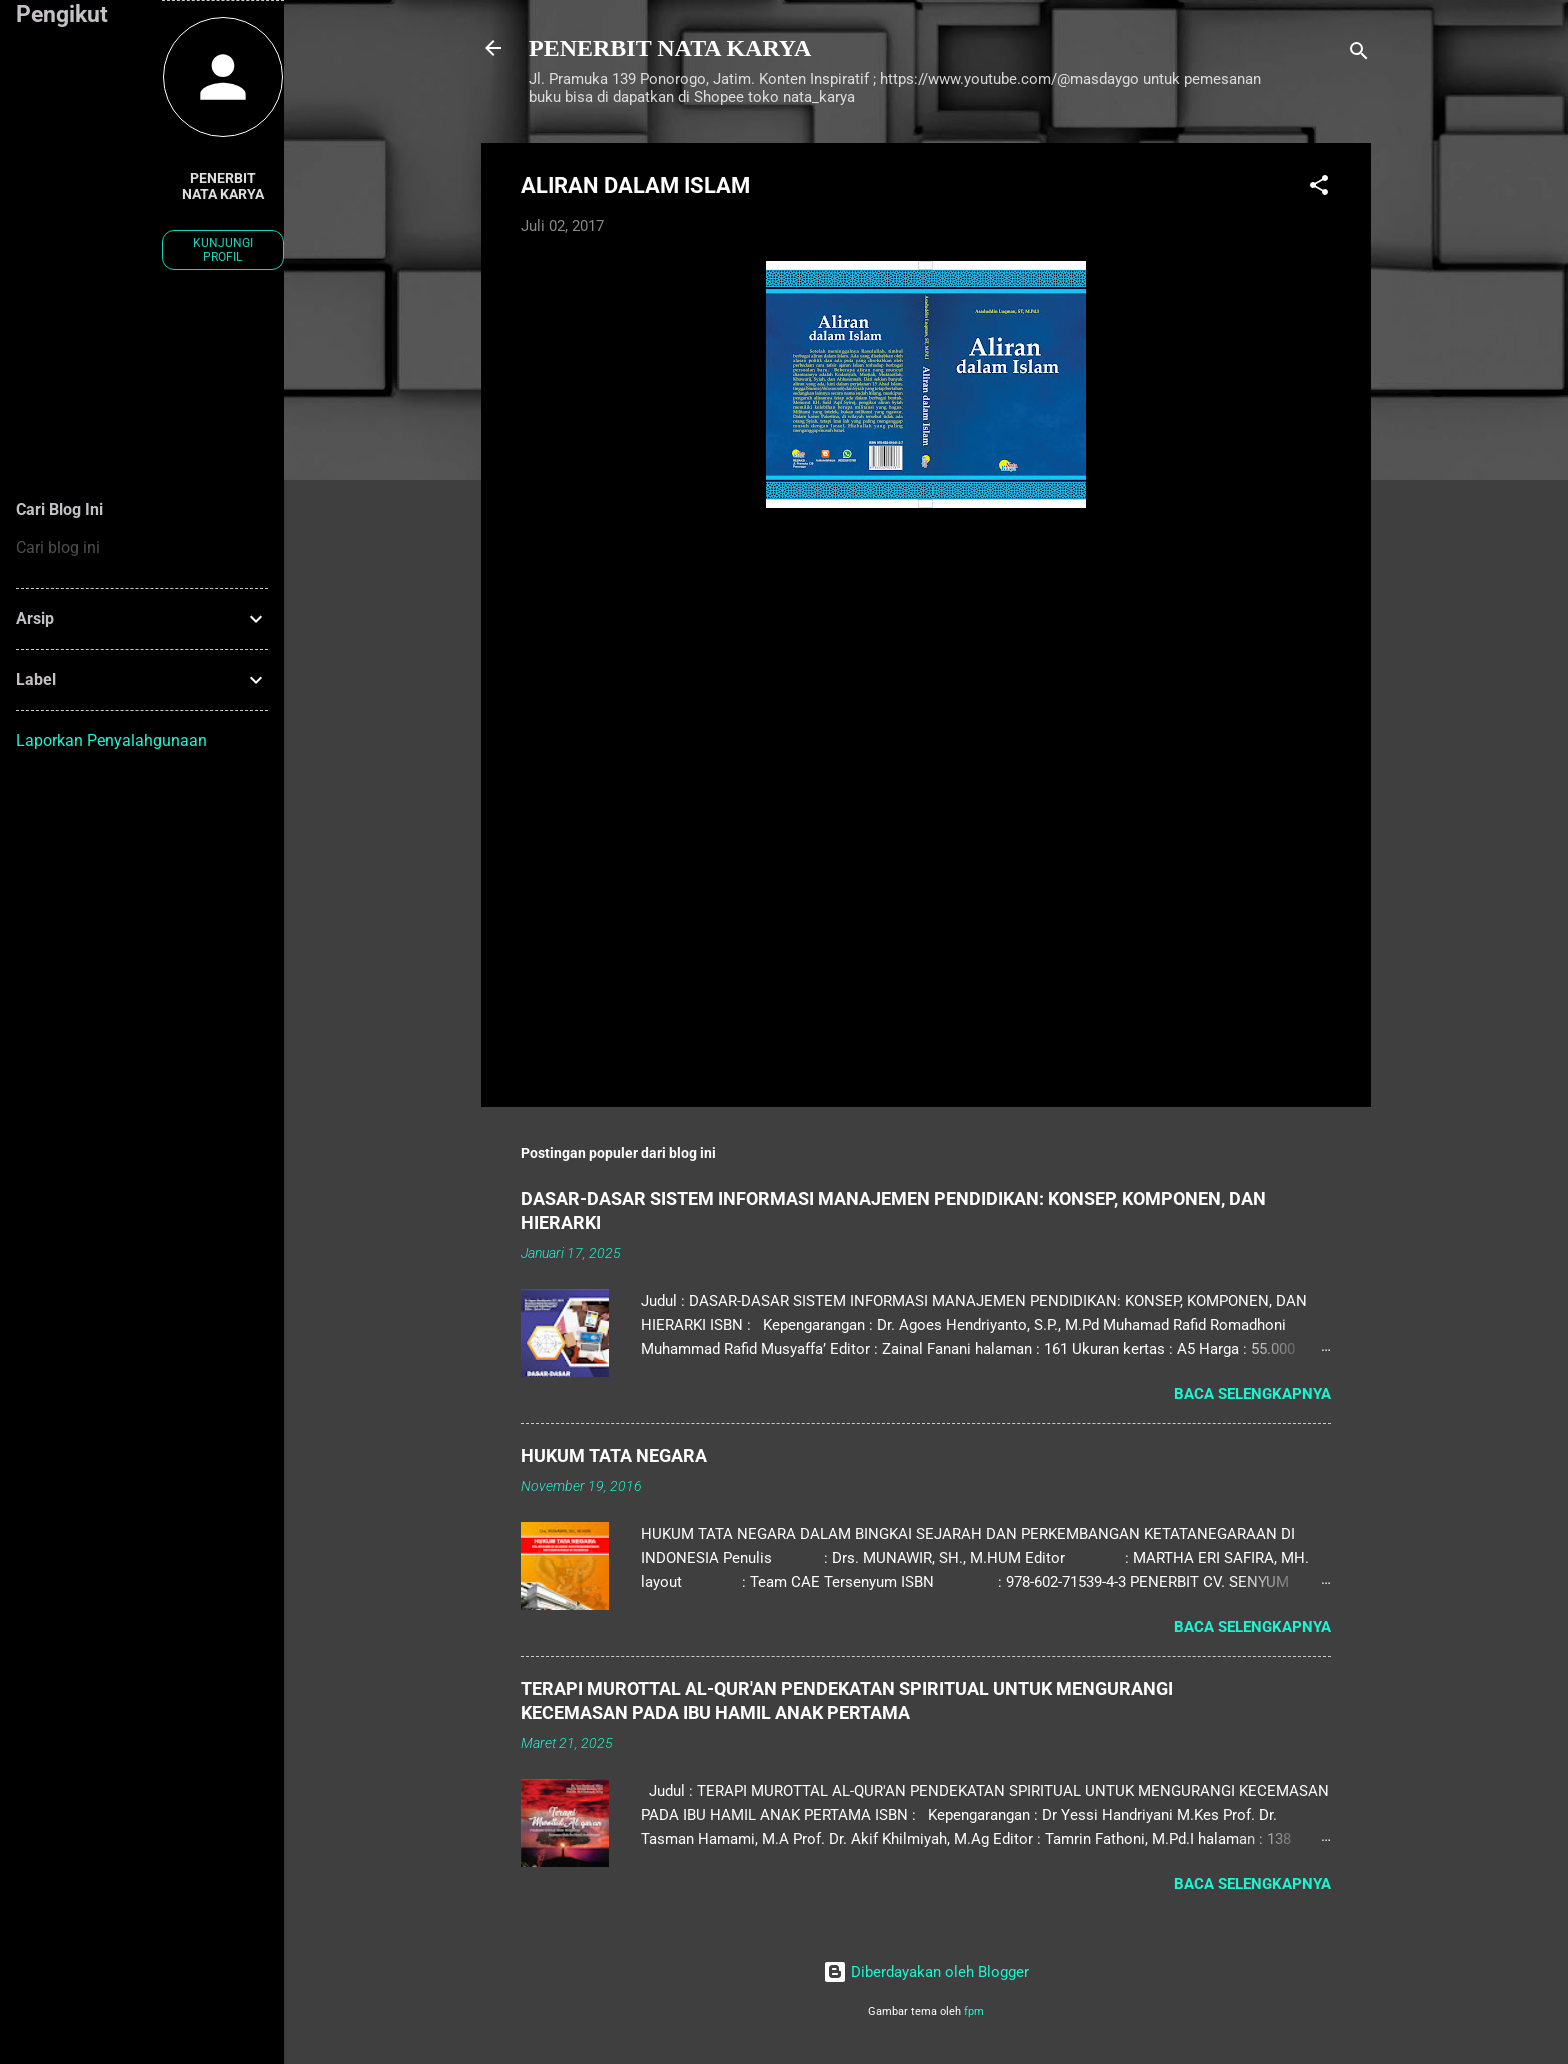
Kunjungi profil (223, 250)
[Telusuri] (1359, 54)
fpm (974, 2011)
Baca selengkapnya (1252, 1394)
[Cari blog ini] (142, 548)
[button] (1319, 188)
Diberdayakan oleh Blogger (926, 1972)
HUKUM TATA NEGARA (614, 1455)
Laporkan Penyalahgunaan (111, 740)
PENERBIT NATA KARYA (670, 48)
